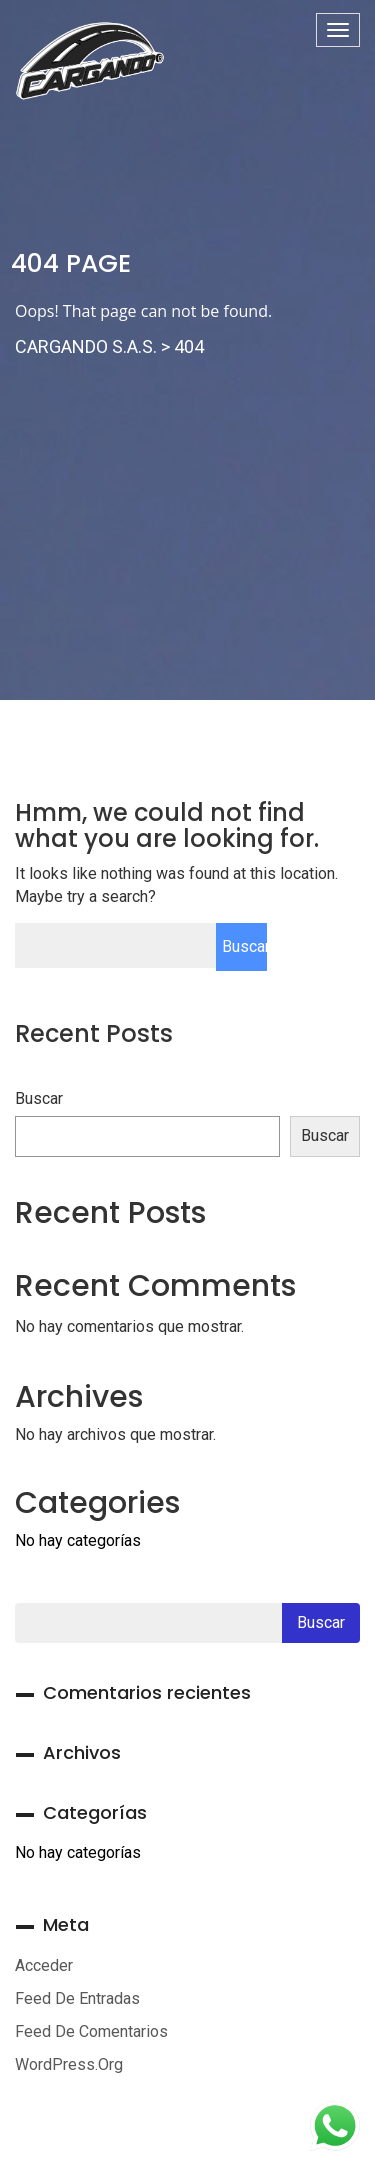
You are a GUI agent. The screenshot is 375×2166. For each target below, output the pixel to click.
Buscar (39, 1098)
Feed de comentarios (91, 2031)
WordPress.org (69, 2064)
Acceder (44, 1965)
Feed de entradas (77, 1998)
